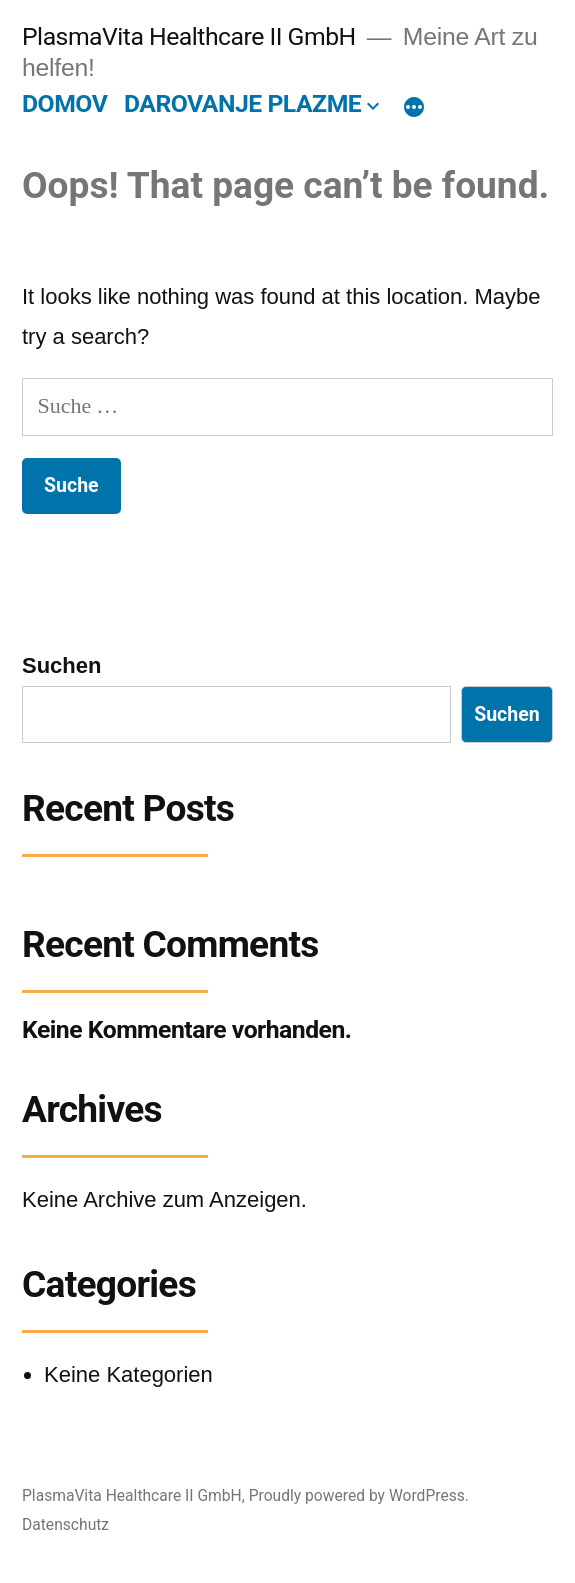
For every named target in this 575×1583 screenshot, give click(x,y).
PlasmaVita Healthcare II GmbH (189, 36)
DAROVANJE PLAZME (242, 103)
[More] (414, 108)
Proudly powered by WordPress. (359, 1495)
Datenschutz (65, 1524)
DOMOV (64, 103)
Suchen (61, 665)
